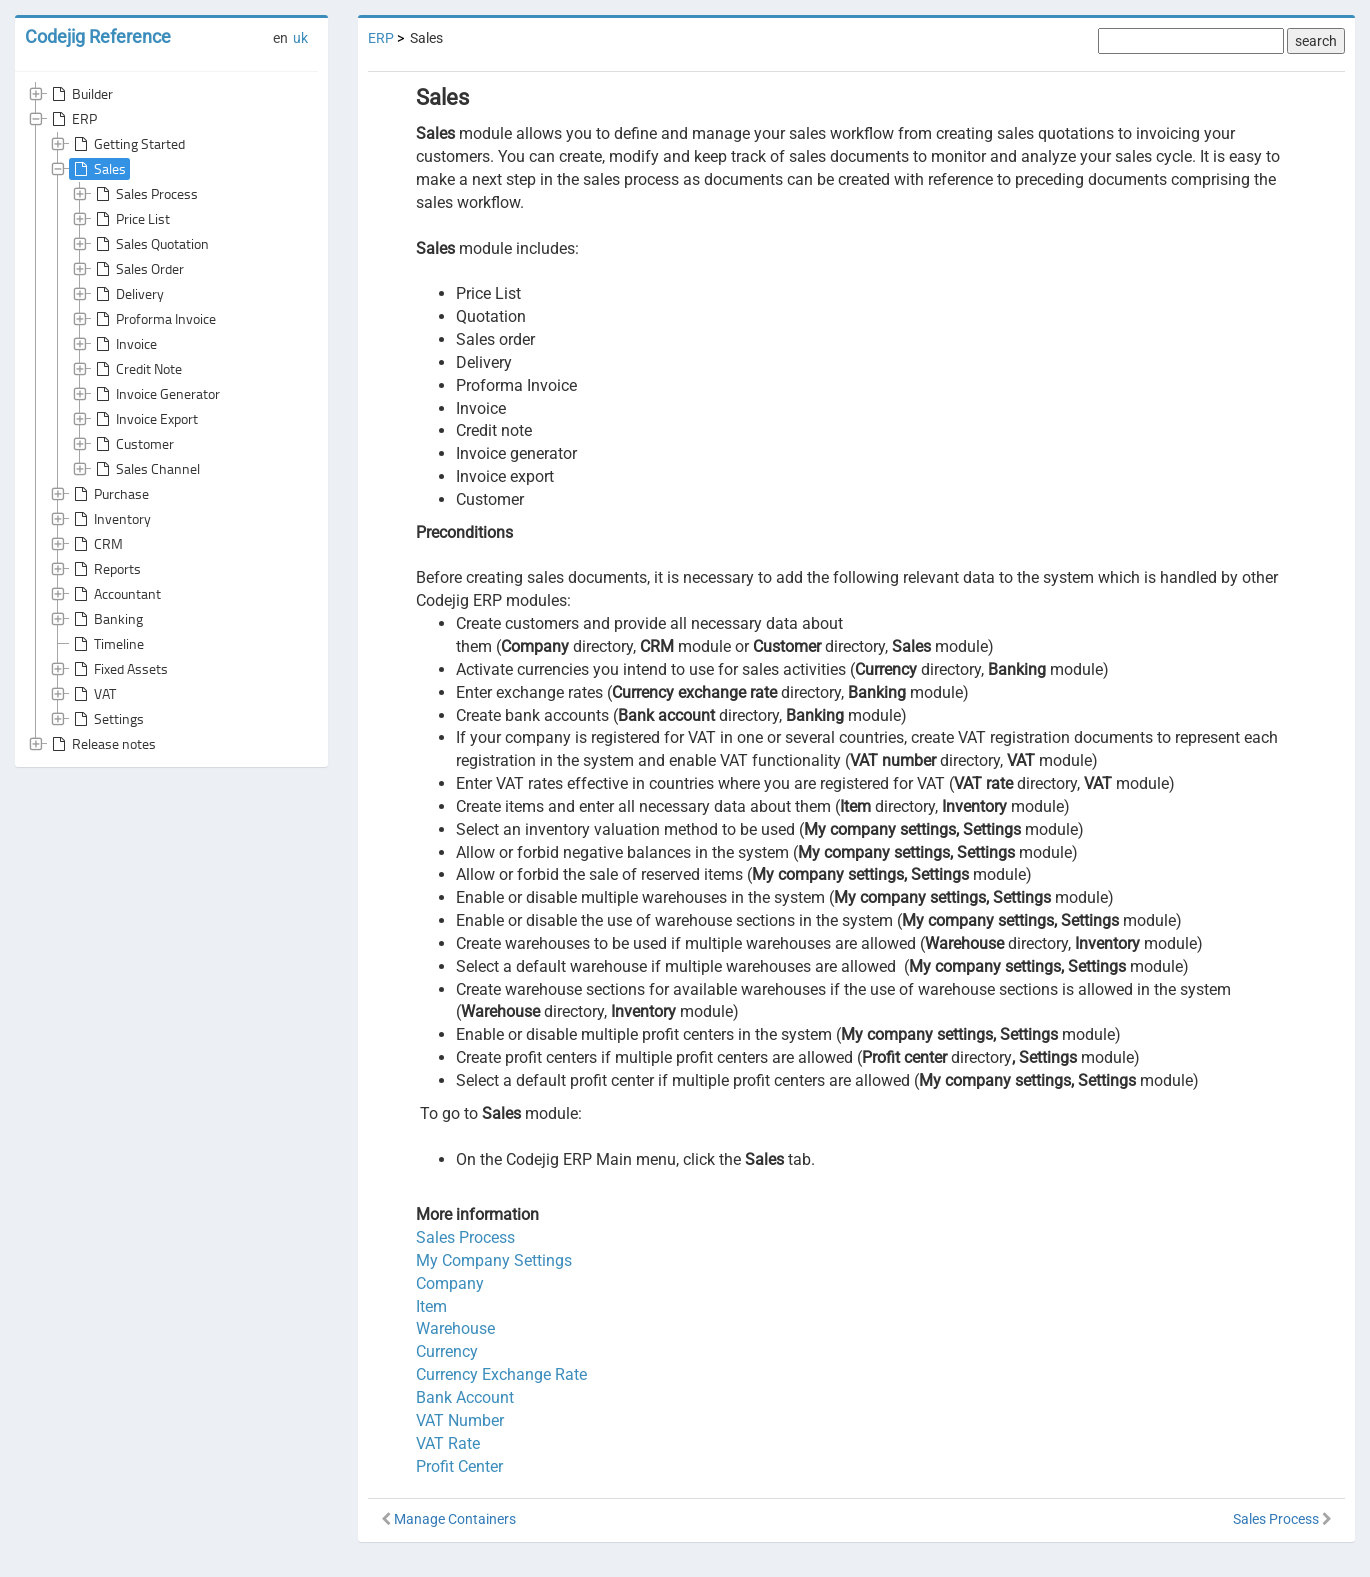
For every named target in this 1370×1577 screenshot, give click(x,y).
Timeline (107, 644)
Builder (80, 94)
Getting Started (127, 144)
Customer (133, 444)
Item (431, 1306)
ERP (72, 119)
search (1316, 41)
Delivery (128, 294)
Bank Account (465, 1397)
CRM (96, 544)
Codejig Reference (98, 36)
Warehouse (455, 1328)
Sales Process (145, 194)
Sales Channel (146, 469)
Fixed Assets (119, 669)
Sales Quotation (150, 244)
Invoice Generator (156, 394)
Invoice (124, 344)
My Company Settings (494, 1260)
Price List (131, 219)
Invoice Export (145, 419)
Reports (105, 569)
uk (300, 38)
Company (450, 1283)
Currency (447, 1351)
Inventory (110, 519)
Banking (106, 619)
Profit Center (459, 1466)
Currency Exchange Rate (501, 1374)
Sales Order (138, 269)
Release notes (102, 744)
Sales (98, 169)
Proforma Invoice (154, 319)
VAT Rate (448, 1443)
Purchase (109, 494)
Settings (107, 719)
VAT (93, 694)
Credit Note (137, 369)
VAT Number (460, 1420)
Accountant (115, 594)
